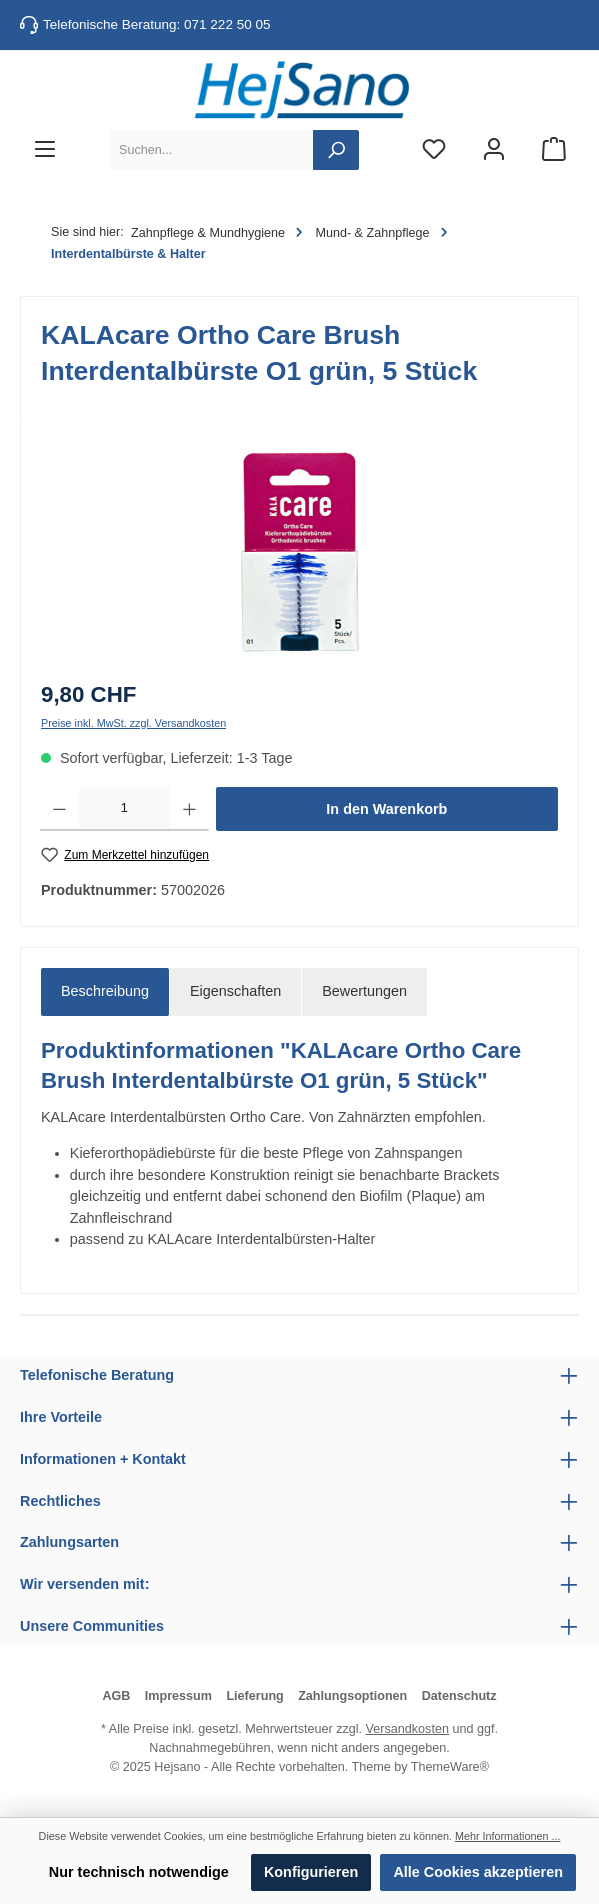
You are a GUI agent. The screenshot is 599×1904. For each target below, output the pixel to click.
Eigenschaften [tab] (235, 991)
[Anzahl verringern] (59, 809)
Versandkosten (407, 1729)
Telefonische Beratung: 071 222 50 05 (156, 24)
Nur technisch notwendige (139, 1872)
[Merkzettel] (434, 150)
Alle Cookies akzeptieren (478, 1872)
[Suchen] (336, 150)
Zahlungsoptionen (352, 1696)
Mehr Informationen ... (507, 1836)
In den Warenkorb (386, 809)
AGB (116, 1696)
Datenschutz (459, 1696)
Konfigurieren (311, 1872)
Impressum (178, 1696)
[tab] (105, 992)
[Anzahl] (124, 809)
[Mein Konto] (494, 150)
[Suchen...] (212, 150)
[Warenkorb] (554, 150)
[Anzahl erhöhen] (189, 809)
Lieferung (254, 1696)
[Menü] (45, 150)
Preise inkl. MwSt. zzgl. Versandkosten (133, 723)
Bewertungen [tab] (364, 991)
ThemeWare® (450, 1767)
